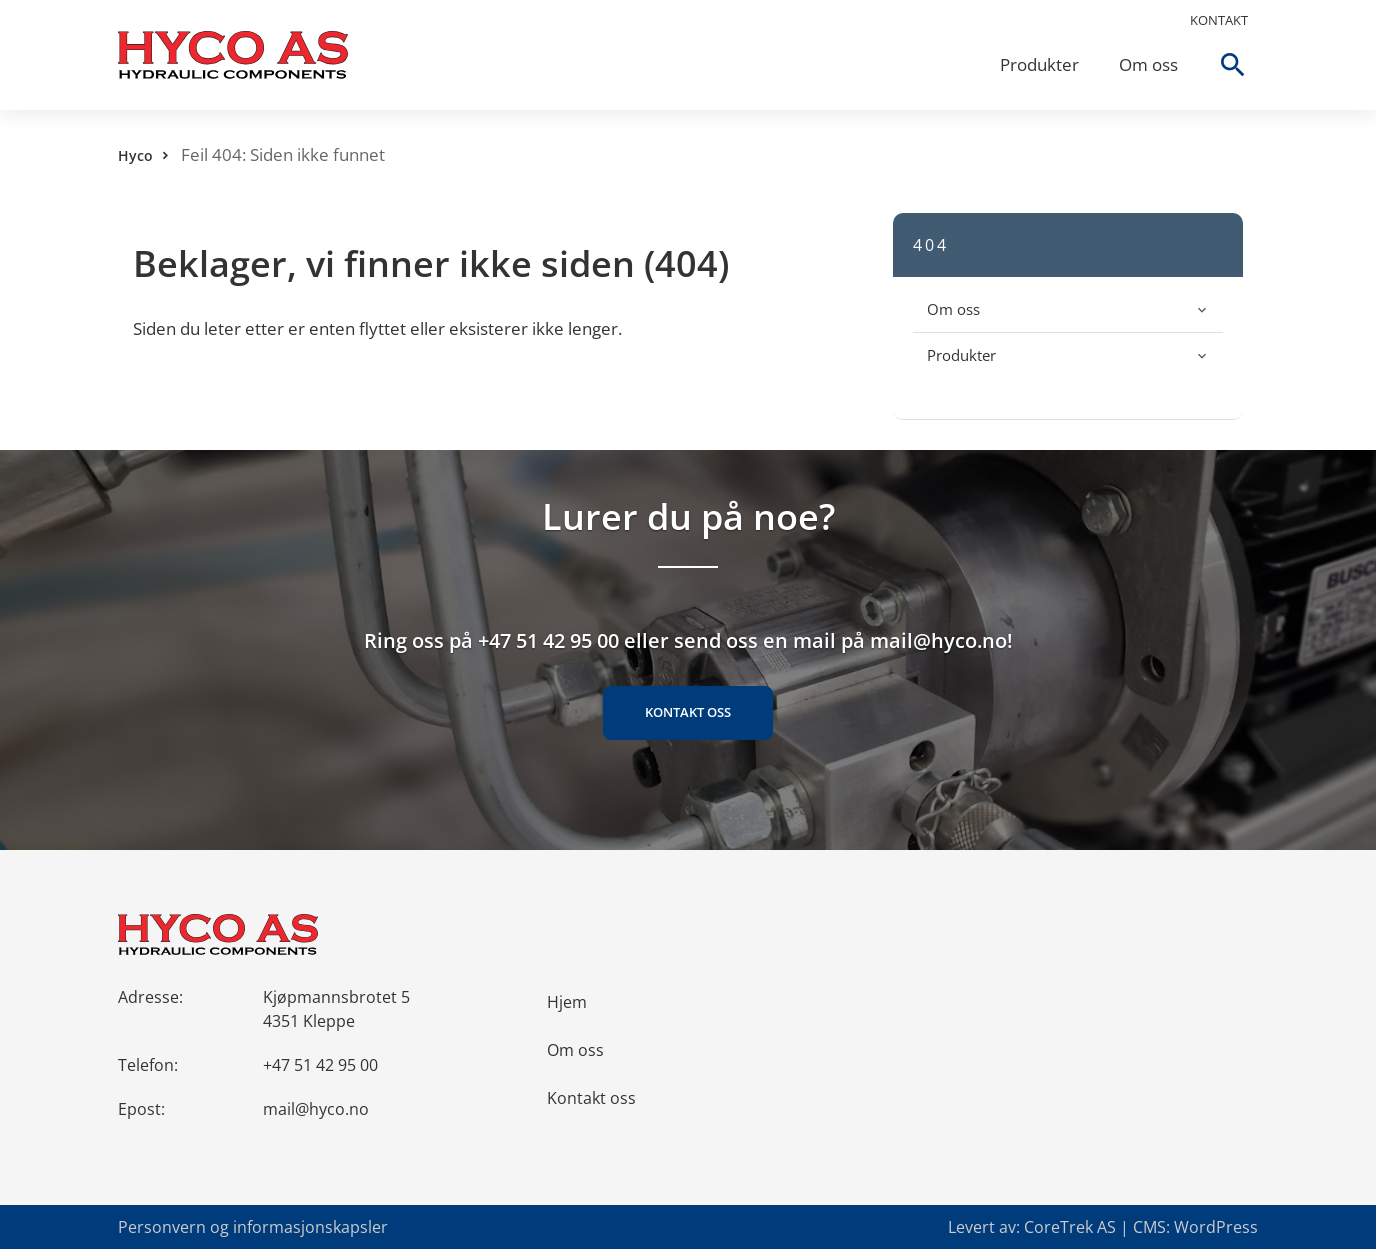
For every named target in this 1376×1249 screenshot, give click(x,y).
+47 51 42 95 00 (320, 1065)
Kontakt (1219, 20)
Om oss (1148, 64)
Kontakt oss (688, 712)
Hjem (567, 1002)
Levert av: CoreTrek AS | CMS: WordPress (1103, 1227)
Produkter (1039, 64)
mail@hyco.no (316, 1109)
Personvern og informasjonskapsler (253, 1227)
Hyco (135, 155)
